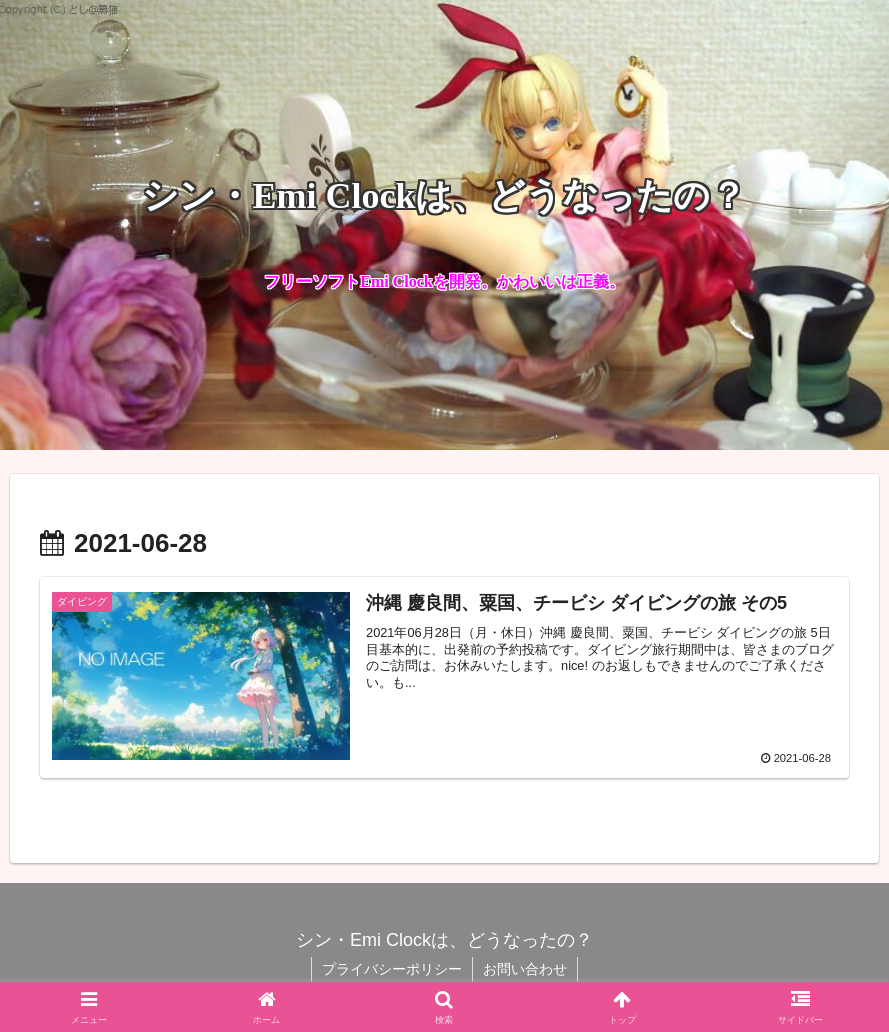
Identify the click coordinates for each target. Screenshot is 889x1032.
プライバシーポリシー (392, 969)
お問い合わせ (525, 969)
